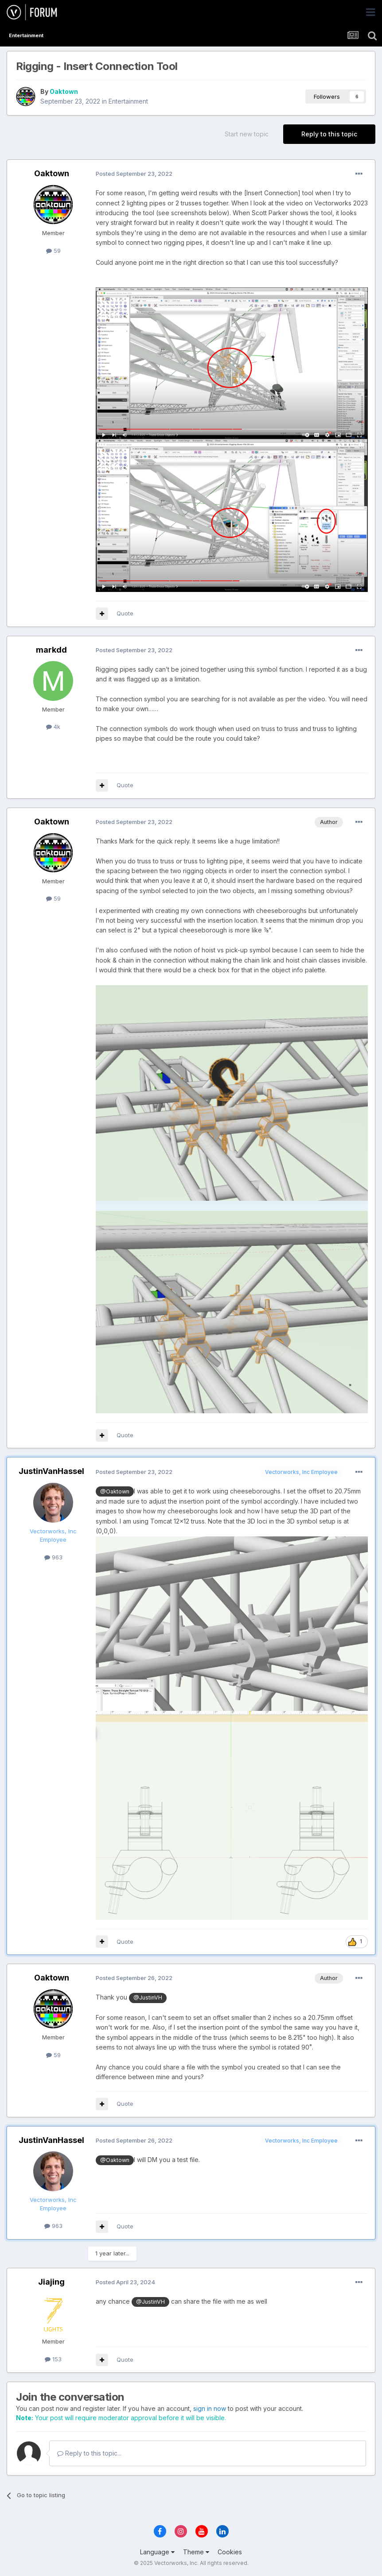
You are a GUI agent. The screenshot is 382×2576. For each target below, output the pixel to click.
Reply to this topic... (89, 2453)
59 (53, 250)
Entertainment (128, 101)
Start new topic (247, 134)
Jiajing (51, 2281)
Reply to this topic (329, 134)
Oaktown (64, 91)
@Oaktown (114, 1491)
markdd (51, 649)
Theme (196, 2552)
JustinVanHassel (51, 1471)
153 (53, 2359)
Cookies (230, 2552)
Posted (134, 173)
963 (53, 1557)
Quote (125, 613)
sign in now (209, 2408)
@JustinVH (147, 1997)
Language (157, 2552)
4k (53, 726)
